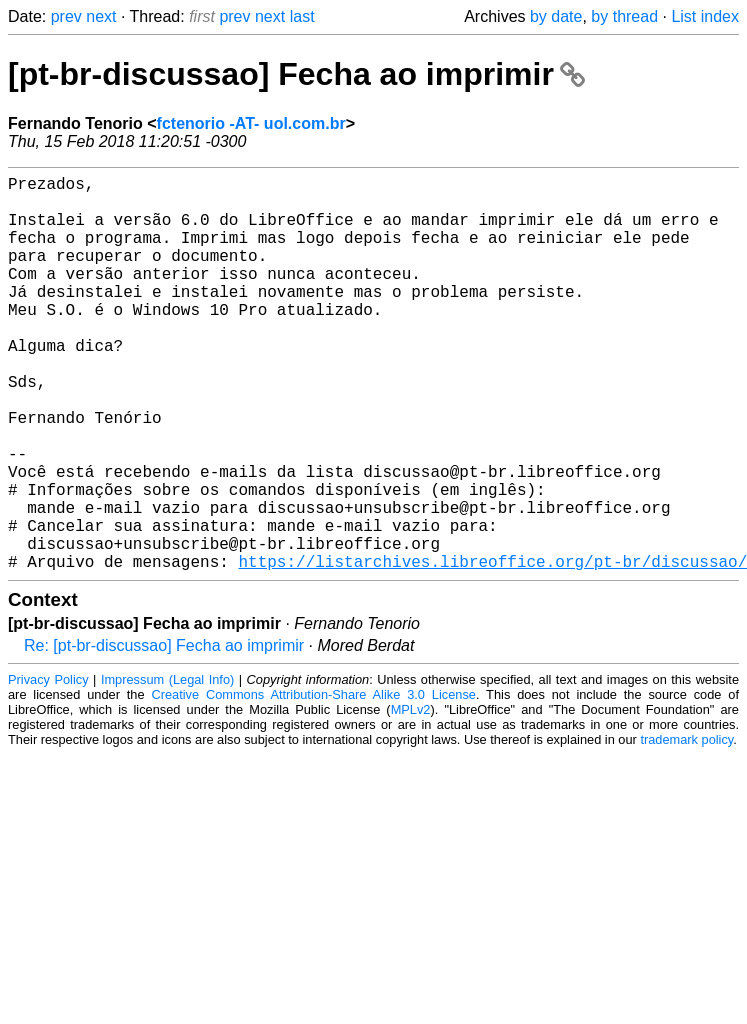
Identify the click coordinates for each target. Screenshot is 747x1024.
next (101, 16)
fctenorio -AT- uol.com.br (251, 123)
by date (556, 16)
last (302, 16)
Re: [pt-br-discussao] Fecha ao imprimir (164, 733)
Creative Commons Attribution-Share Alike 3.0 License (313, 782)
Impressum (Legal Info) (167, 767)
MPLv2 (411, 797)
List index (705, 16)
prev (66, 16)
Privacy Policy (48, 767)
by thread (624, 16)
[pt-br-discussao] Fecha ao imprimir (296, 74)
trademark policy (686, 827)
